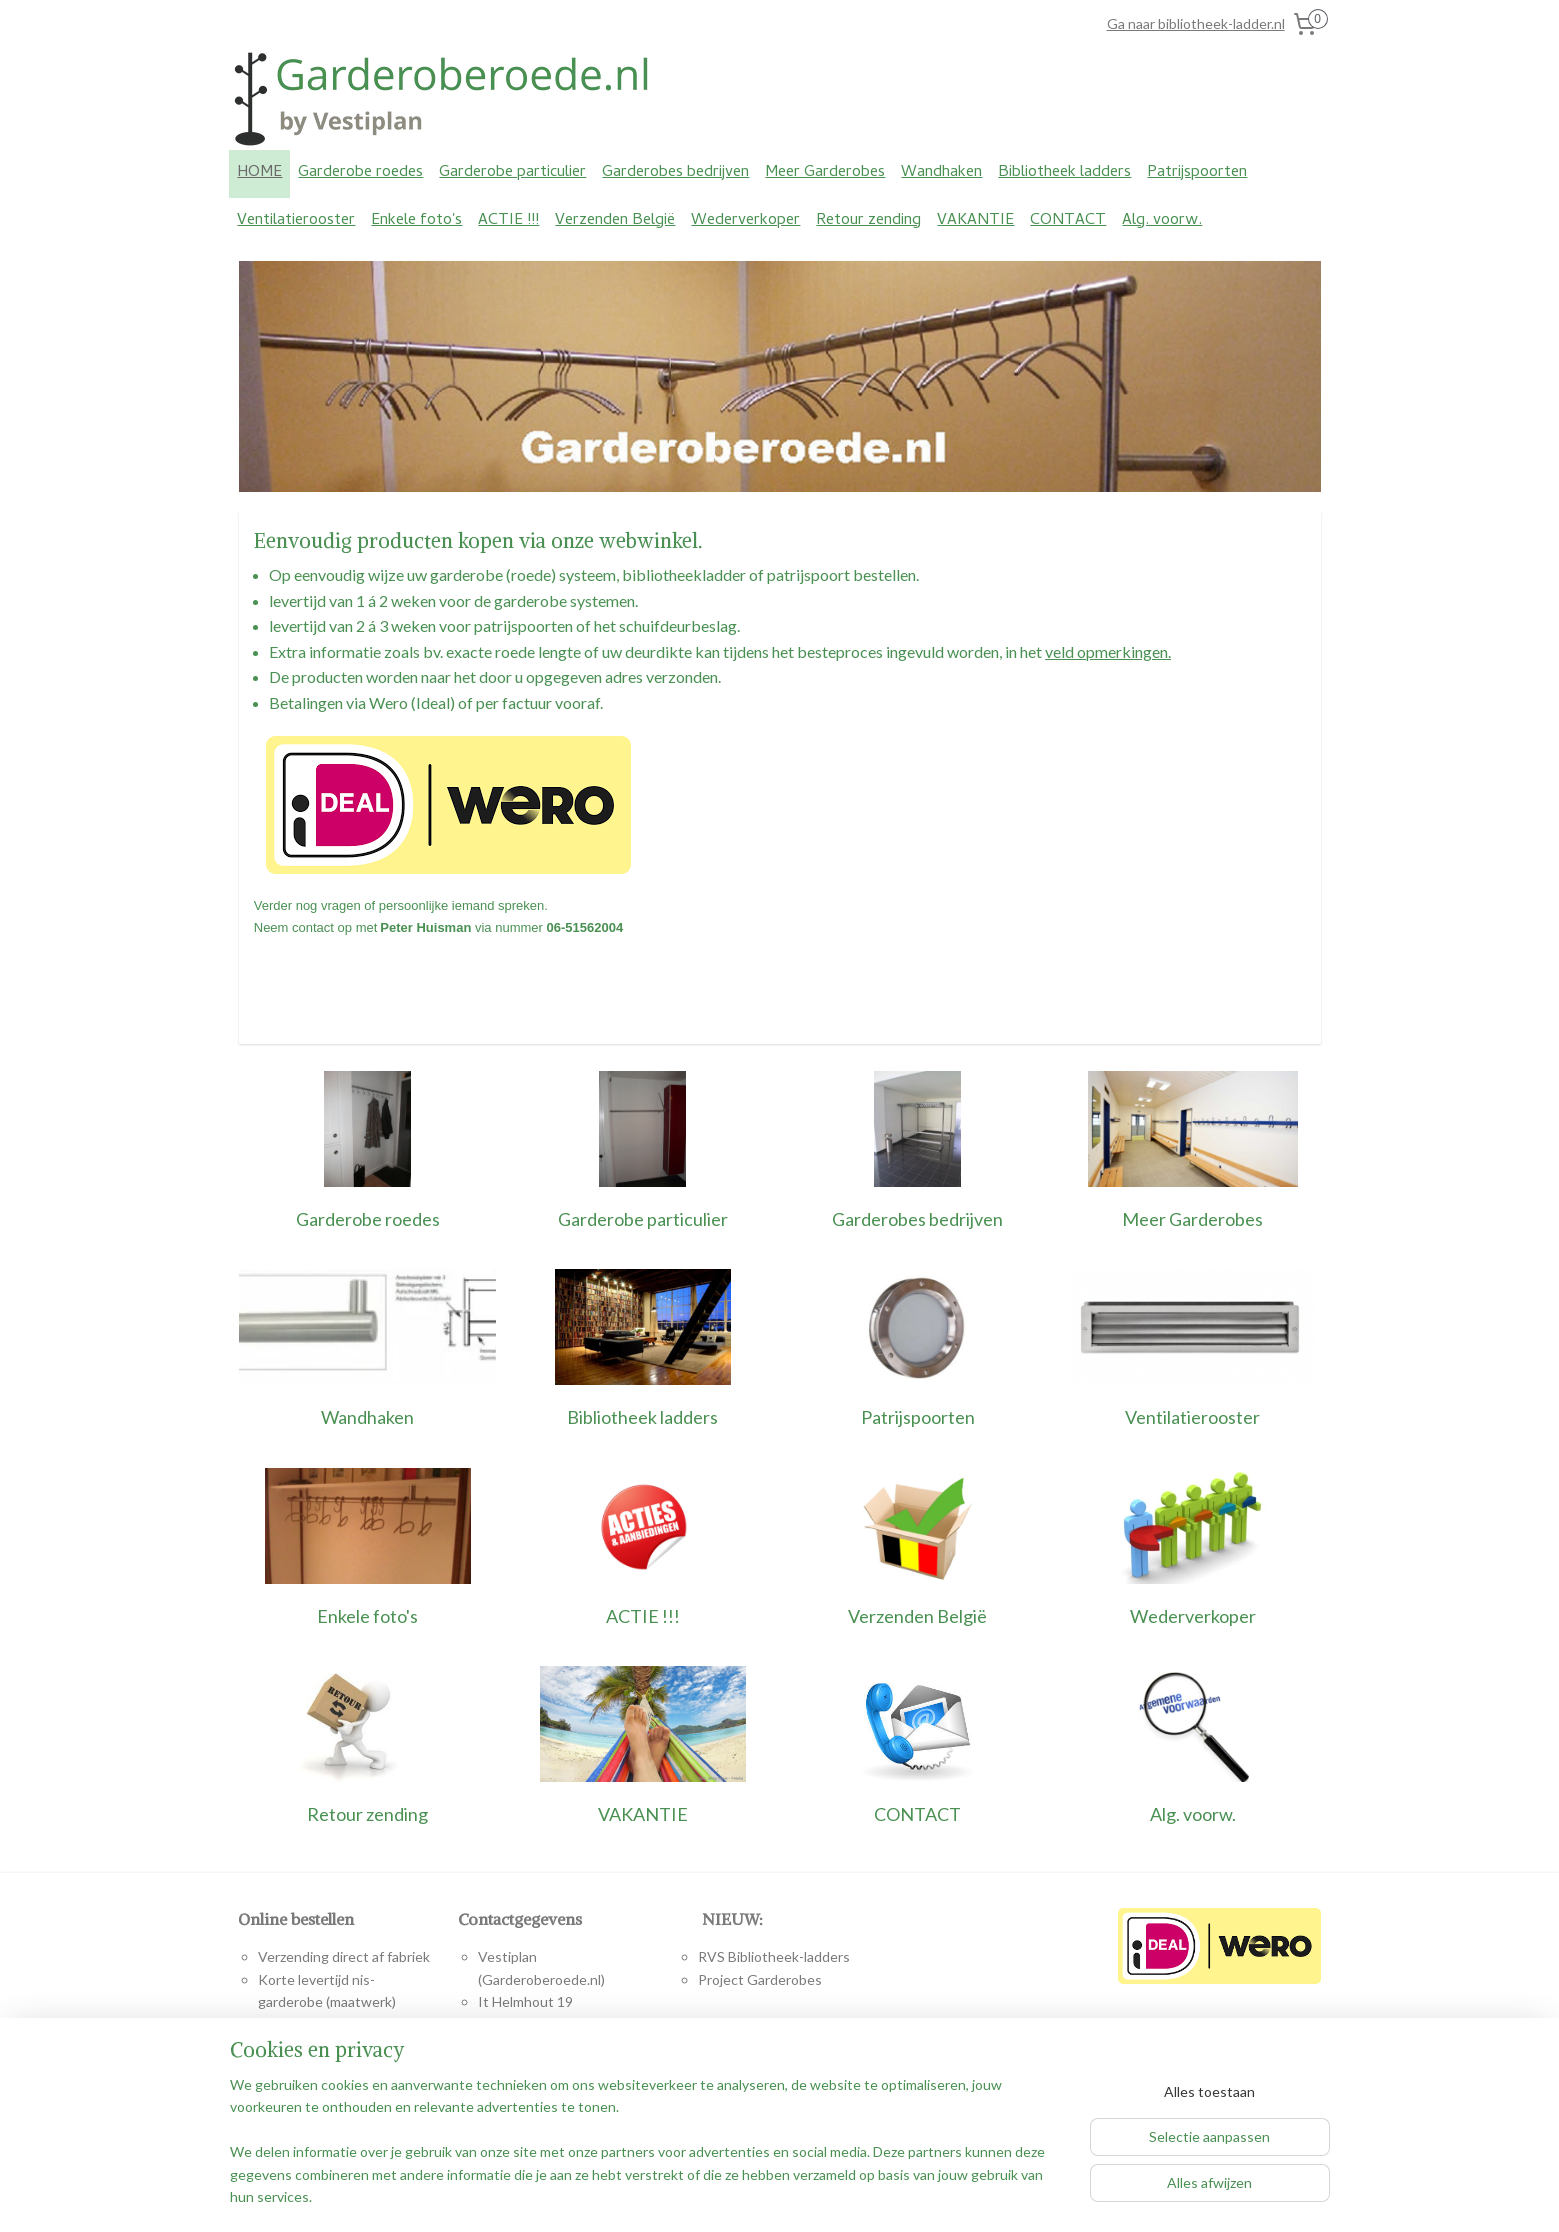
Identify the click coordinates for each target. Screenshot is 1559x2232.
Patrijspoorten (1197, 173)
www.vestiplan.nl (564, 2113)
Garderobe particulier (512, 173)
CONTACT (1068, 221)
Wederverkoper (745, 221)
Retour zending (868, 221)
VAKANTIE (975, 221)
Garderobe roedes (360, 173)
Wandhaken (941, 173)
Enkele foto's (416, 221)
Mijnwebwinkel (966, 2195)
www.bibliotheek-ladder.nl (766, 2068)
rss (734, 2195)
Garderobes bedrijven (675, 173)
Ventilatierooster (296, 221)
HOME (259, 173)
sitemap (698, 2195)
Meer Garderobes (825, 173)
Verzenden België (615, 221)
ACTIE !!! (508, 221)
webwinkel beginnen (803, 2195)
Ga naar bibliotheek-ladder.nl (1196, 23)
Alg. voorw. (1162, 221)
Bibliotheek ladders (1064, 173)
